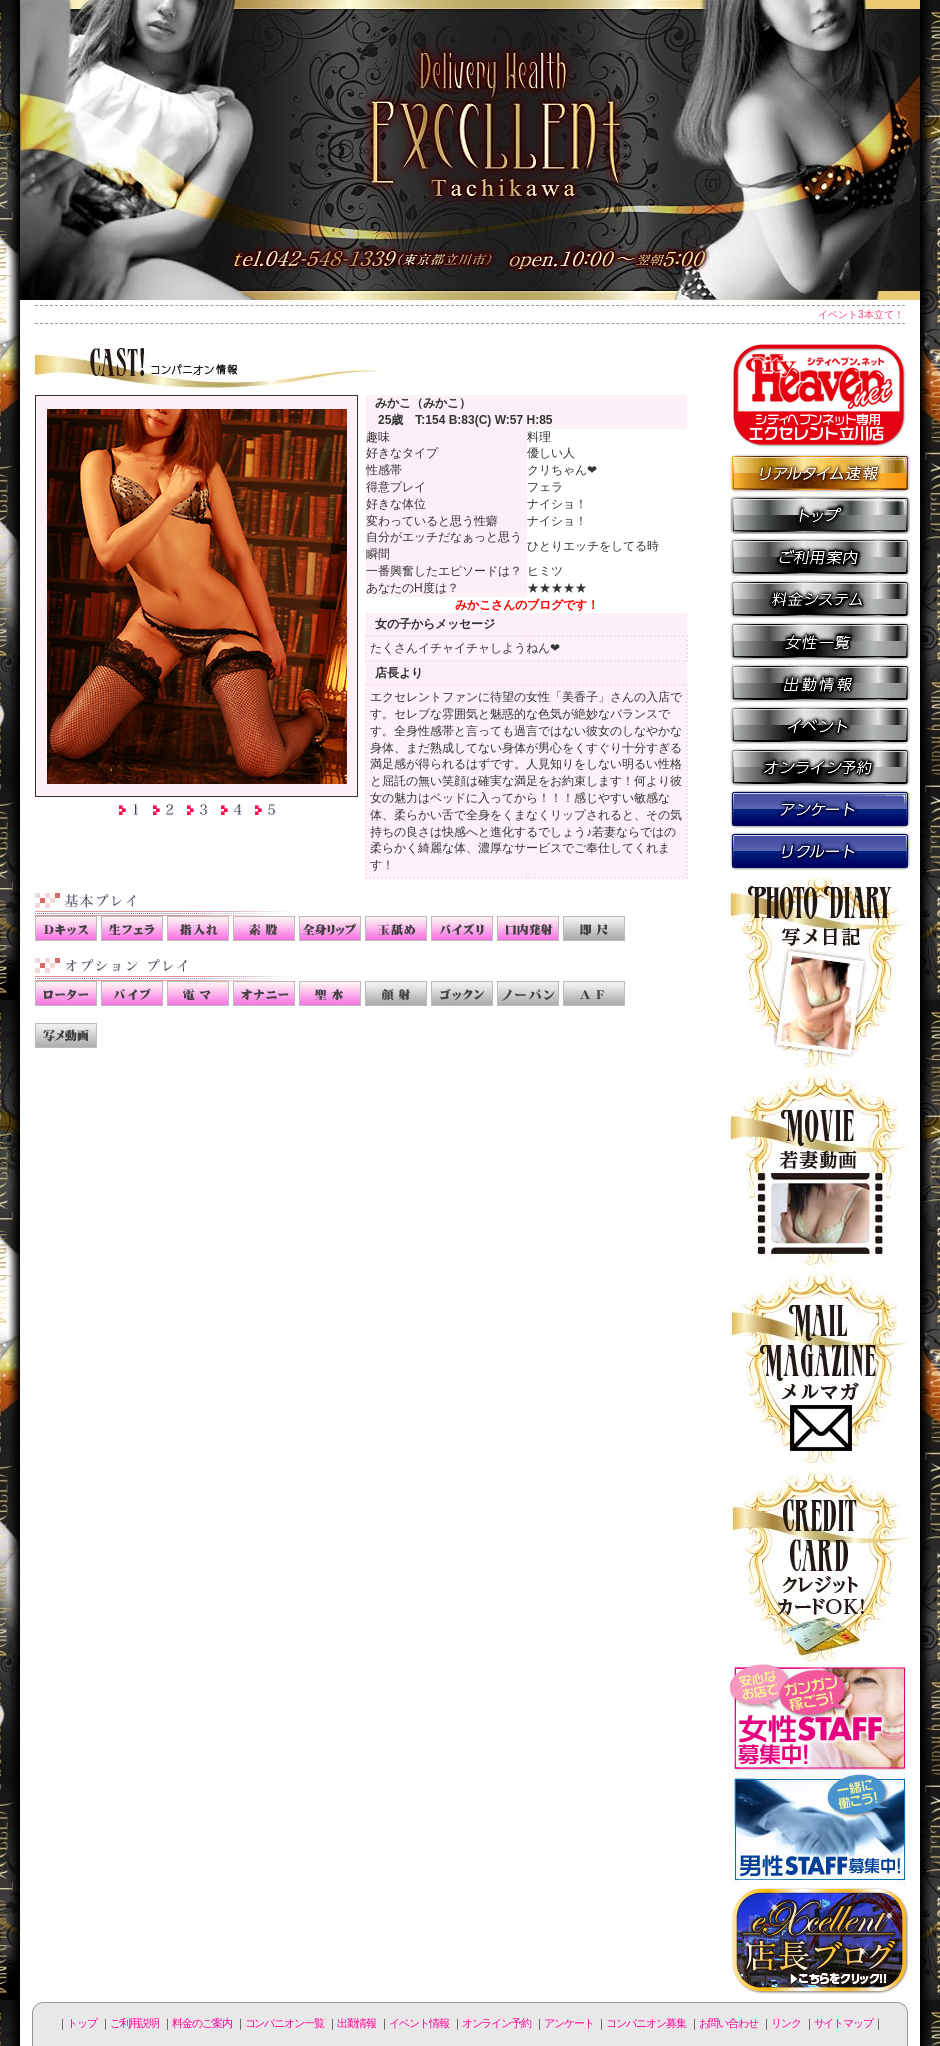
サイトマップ (843, 2023)
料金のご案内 (820, 598)
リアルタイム (820, 472)
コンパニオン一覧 (820, 640)
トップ (82, 2023)
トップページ (820, 514)
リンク (786, 2023)
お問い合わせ (728, 2023)
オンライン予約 (820, 766)
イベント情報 (820, 724)
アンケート (820, 808)
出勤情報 (820, 682)
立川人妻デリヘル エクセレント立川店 (470, 150)
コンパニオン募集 (820, 850)
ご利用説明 (820, 556)
